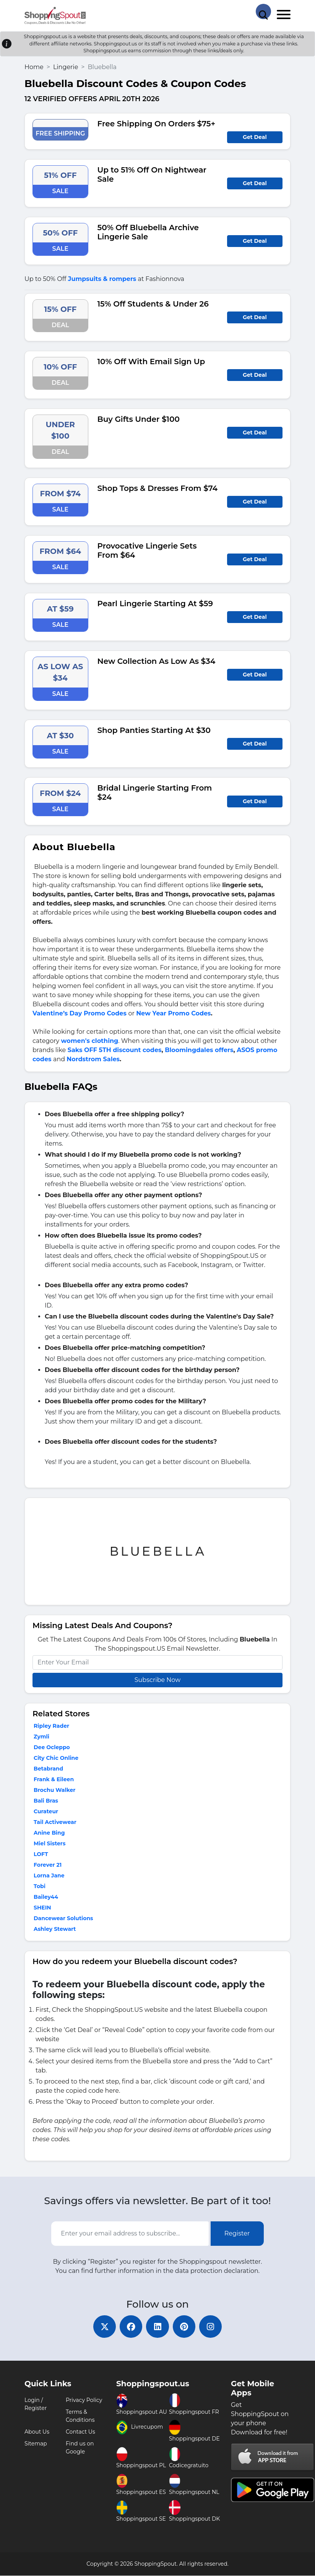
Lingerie (65, 67)
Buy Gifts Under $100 (138, 419)
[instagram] (211, 2326)
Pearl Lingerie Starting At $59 (155, 603)
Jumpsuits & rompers (102, 278)
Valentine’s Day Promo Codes (79, 1013)
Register (237, 2233)
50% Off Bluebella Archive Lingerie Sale (148, 232)
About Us (36, 2432)
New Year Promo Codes (173, 1013)
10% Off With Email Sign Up (151, 361)
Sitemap (35, 2443)
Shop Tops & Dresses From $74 (157, 488)
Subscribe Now (157, 1679)
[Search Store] (263, 11)
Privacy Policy (84, 2400)
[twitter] (104, 2326)
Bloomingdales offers (199, 1050)
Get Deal (255, 137)
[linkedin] (157, 2326)
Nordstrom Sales (93, 1059)
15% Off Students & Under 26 (153, 303)
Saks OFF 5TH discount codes (115, 1050)
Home (34, 67)
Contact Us (80, 2432)
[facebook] (130, 2326)
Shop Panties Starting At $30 (154, 730)
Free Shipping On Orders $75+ (156, 123)
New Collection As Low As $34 (156, 661)
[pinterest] (184, 2326)
